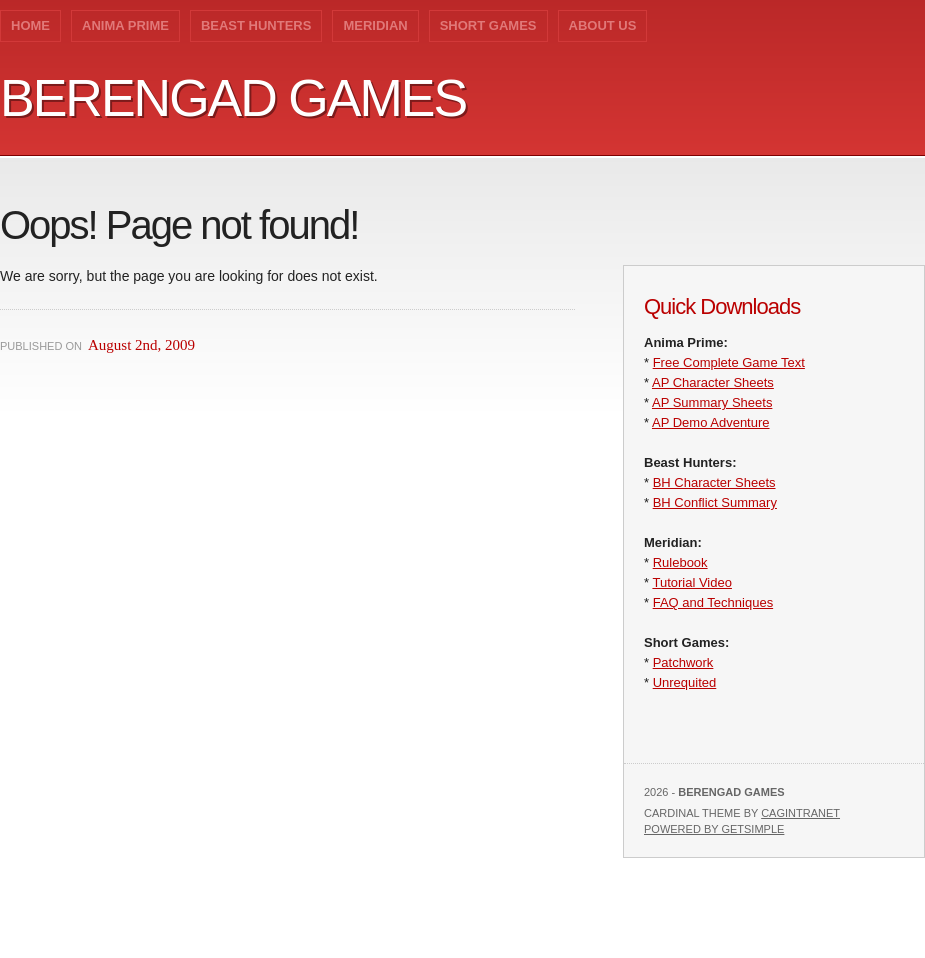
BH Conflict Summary (715, 502)
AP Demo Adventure (711, 422)
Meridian (375, 25)
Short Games (488, 25)
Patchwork (683, 662)
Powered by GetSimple (714, 829)
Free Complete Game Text (729, 362)
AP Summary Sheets (712, 402)
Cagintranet (800, 813)
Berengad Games (233, 98)
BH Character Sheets (714, 482)
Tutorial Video (692, 582)
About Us (603, 25)
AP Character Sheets (713, 382)
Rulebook (680, 562)
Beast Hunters (256, 25)
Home (30, 25)
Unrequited (685, 682)
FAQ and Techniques (713, 602)
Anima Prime (125, 25)
